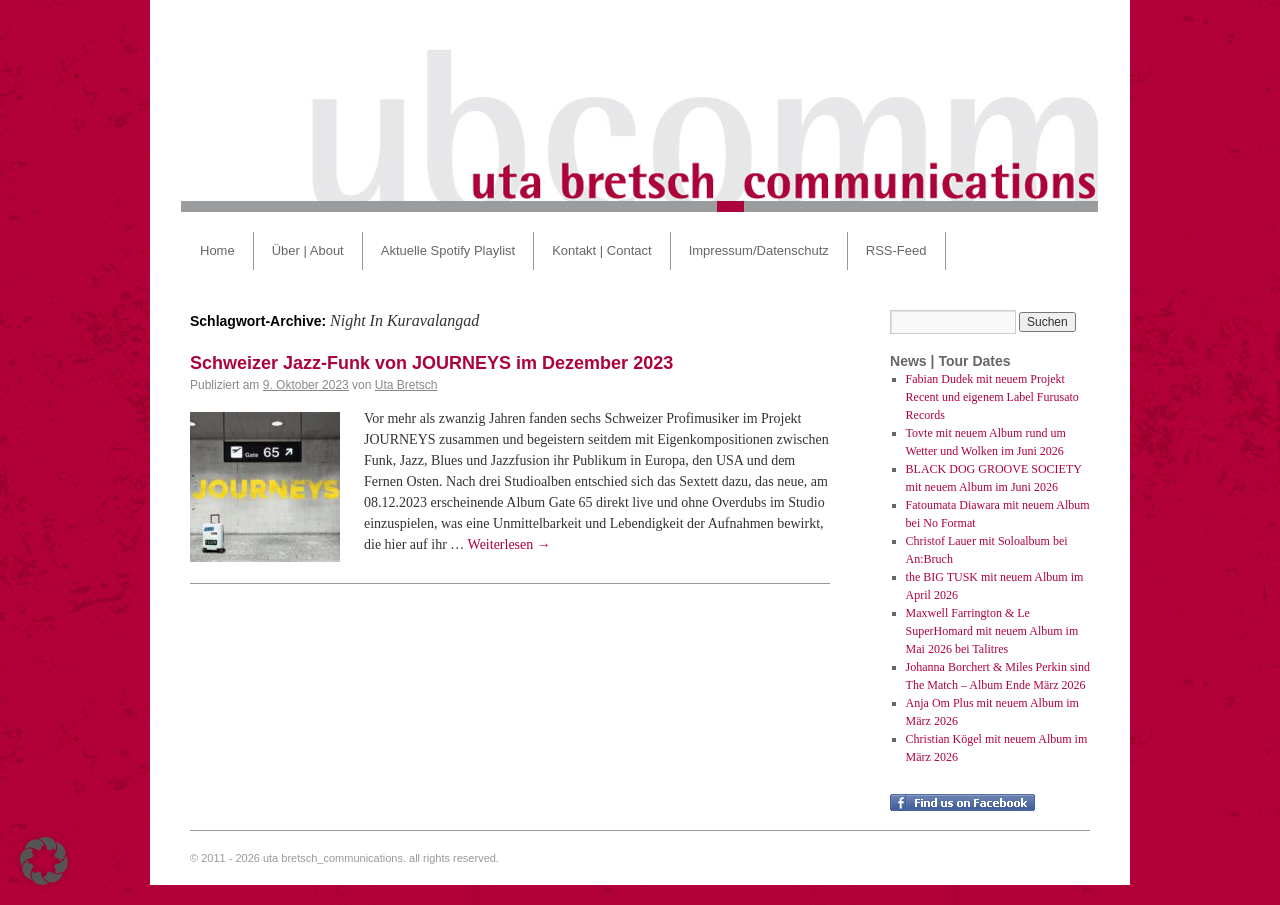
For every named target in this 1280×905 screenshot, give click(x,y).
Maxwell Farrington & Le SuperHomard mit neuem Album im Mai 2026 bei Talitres (992, 631)
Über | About (308, 250)
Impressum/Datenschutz (759, 250)
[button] (44, 861)
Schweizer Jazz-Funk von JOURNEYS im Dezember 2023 (431, 363)
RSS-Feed (896, 250)
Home (217, 250)
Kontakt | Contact (602, 250)
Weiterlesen (509, 544)
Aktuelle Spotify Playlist (448, 250)
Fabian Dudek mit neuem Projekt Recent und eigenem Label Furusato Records (992, 397)
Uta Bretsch (406, 385)
